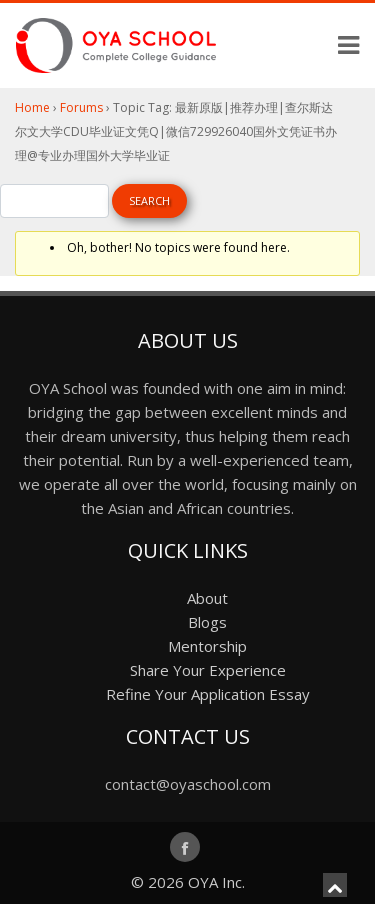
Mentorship (207, 646)
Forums (81, 107)
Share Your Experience (208, 670)
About (207, 598)
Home (32, 107)
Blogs (207, 622)
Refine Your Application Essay (208, 694)
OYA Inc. (216, 882)
